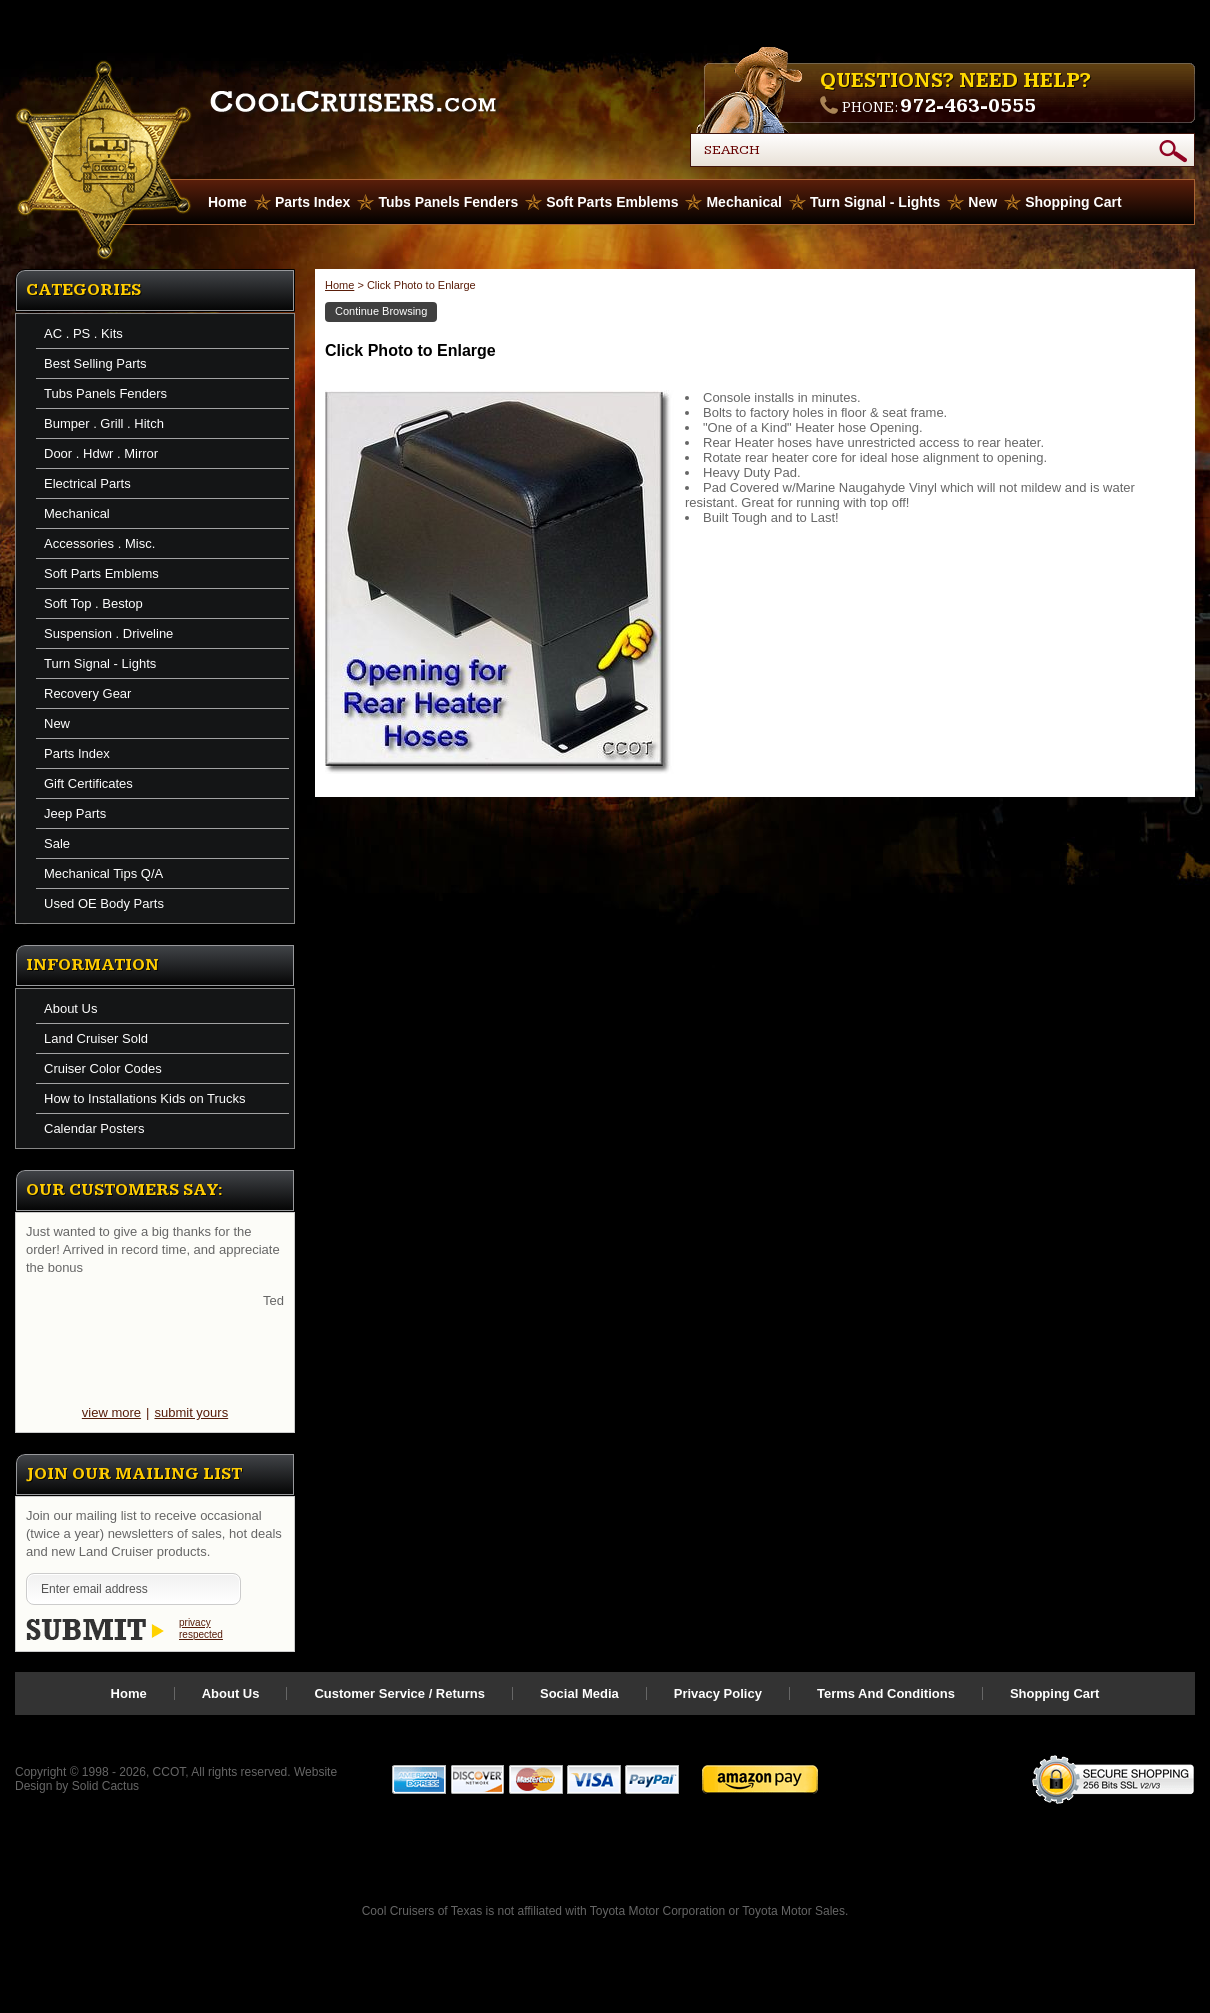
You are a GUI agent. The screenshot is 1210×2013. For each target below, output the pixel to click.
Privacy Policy (718, 1693)
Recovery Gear (87, 693)
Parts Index (312, 202)
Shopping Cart (1073, 202)
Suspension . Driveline (108, 633)
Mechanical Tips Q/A (103, 873)
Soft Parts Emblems (612, 202)
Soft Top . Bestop (93, 603)
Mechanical (743, 202)
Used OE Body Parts (104, 903)
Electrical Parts (87, 483)
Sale (57, 843)
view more (111, 1412)
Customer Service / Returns (399, 1693)
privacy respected (201, 1628)
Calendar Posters (94, 1128)
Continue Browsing (381, 311)
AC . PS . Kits (83, 333)
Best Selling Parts (95, 363)
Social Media (579, 1693)
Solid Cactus (105, 1786)
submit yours (191, 1412)
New (982, 202)
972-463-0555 (968, 106)
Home (339, 285)
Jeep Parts (75, 813)
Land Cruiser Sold (96, 1038)
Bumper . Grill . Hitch (104, 423)
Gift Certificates (88, 783)
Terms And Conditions (886, 1693)
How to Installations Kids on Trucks (145, 1098)
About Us (70, 1008)
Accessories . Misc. (99, 543)
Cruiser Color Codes (103, 1068)
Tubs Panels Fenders (448, 202)
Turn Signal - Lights (875, 202)
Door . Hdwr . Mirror (101, 453)
